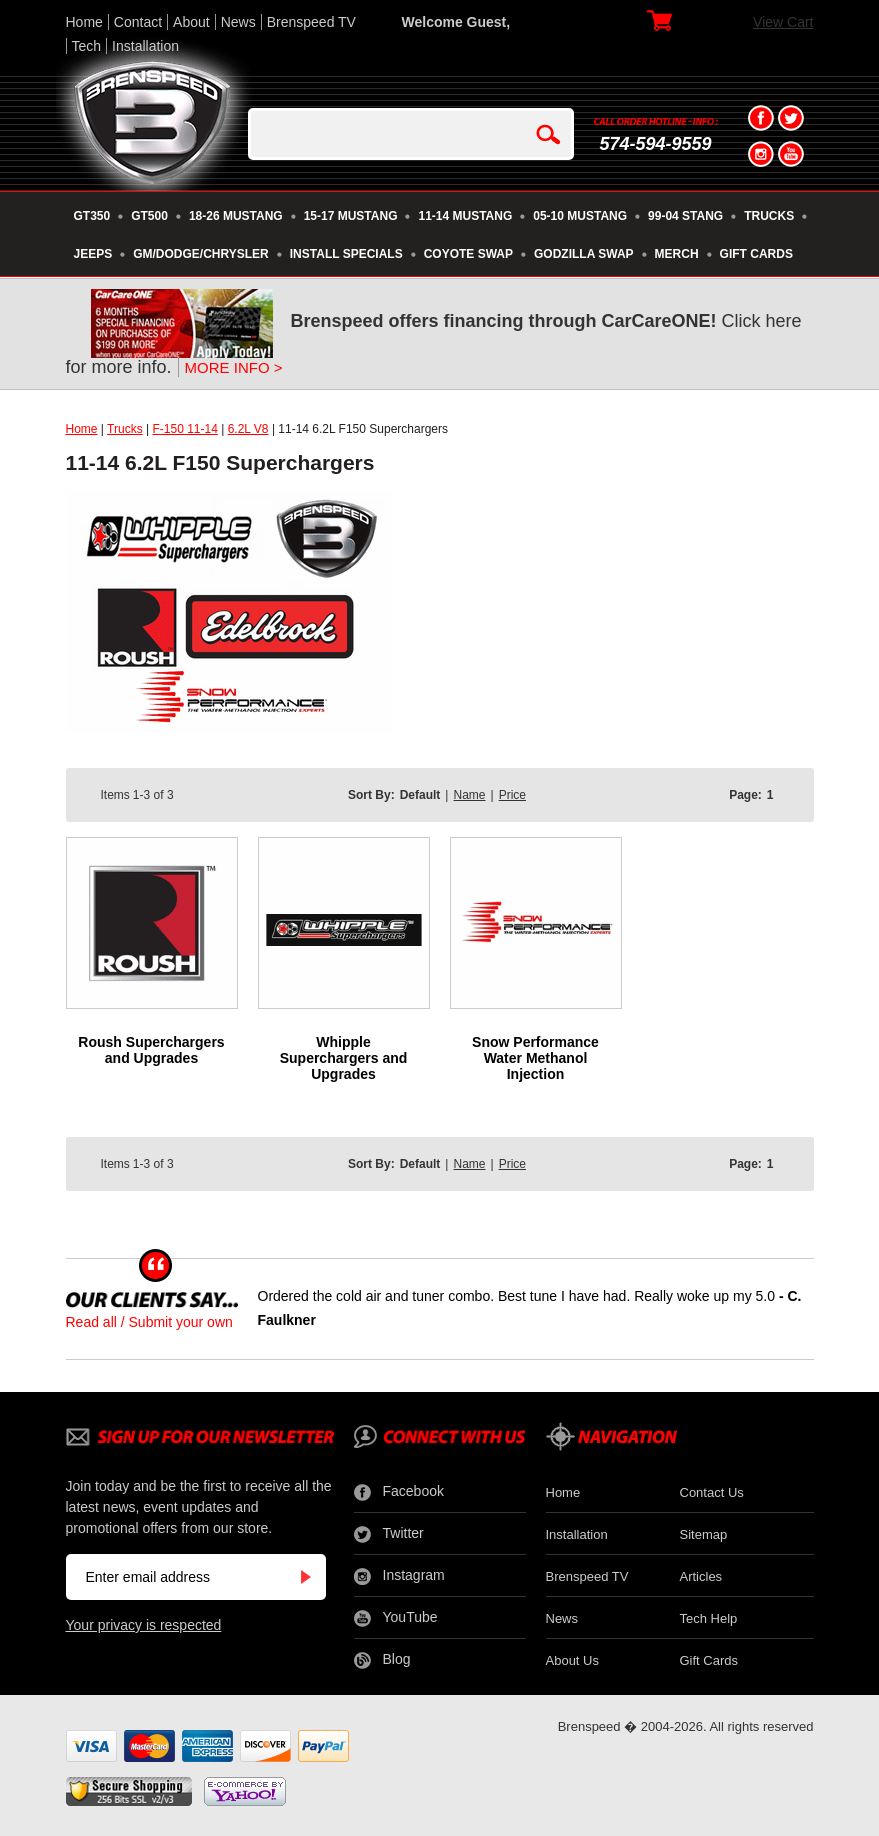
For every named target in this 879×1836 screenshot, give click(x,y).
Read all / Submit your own (149, 1322)
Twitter (389, 1534)
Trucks (125, 429)
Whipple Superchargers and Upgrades (344, 1058)
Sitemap (704, 1534)
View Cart (783, 22)
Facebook (399, 1492)
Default (420, 795)
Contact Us (712, 1492)
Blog (382, 1660)
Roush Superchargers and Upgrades (151, 1050)
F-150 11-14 (184, 429)
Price (512, 795)
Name (469, 795)
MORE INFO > (234, 367)
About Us (572, 1660)
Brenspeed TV (311, 22)
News (238, 22)
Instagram (399, 1576)
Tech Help (709, 1618)
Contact (138, 22)
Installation (145, 46)
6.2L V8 (248, 429)
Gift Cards (709, 1660)
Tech (87, 46)
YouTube (396, 1618)
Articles (701, 1576)
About (191, 22)
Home (84, 22)
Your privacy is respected (144, 1625)
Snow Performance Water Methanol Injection (535, 1058)
